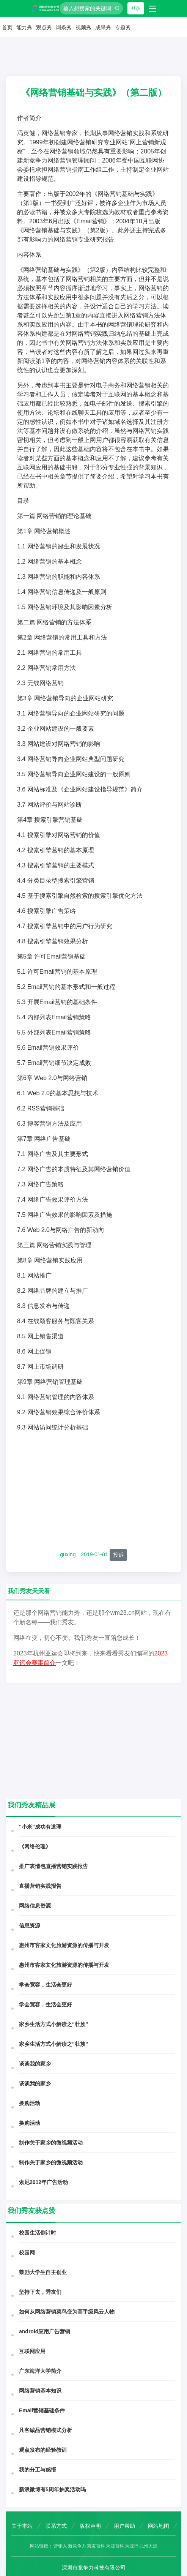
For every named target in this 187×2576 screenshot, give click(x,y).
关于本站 (22, 2526)
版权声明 (90, 2526)
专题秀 (123, 27)
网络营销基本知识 (40, 2391)
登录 (135, 8)
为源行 (131, 2546)
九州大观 (148, 2546)
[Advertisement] (93, 1491)
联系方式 (56, 2526)
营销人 (60, 2546)
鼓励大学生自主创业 (43, 2272)
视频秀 (83, 27)
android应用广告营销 (44, 2331)
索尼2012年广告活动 (43, 2182)
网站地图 (158, 2526)
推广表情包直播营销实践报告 (53, 1866)
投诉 (118, 1555)
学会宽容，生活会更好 (45, 1985)
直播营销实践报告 (40, 1886)
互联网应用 (32, 2351)
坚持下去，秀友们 (40, 2292)
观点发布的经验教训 (43, 2450)
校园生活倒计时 (37, 2233)
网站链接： (41, 2546)
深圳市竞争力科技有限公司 (94, 2568)
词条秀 (64, 27)
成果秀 (103, 27)
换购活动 (29, 2103)
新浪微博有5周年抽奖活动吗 (52, 2489)
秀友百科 (96, 2546)
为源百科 (115, 2546)
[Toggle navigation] (152, 8)
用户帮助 (124, 2526)
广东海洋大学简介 (40, 2371)
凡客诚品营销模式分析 (45, 2430)
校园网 (27, 2252)
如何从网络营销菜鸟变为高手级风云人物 (67, 2312)
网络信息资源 (35, 1906)
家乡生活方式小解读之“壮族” (53, 2024)
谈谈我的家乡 (35, 2064)
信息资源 (29, 1925)
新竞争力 (77, 2546)
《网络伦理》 (35, 1846)
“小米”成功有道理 (40, 1827)
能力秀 (24, 27)
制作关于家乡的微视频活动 (51, 2143)
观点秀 (44, 27)
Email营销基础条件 (42, 2410)
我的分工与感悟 (37, 2470)
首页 (7, 27)
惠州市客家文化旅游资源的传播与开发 (64, 1945)
